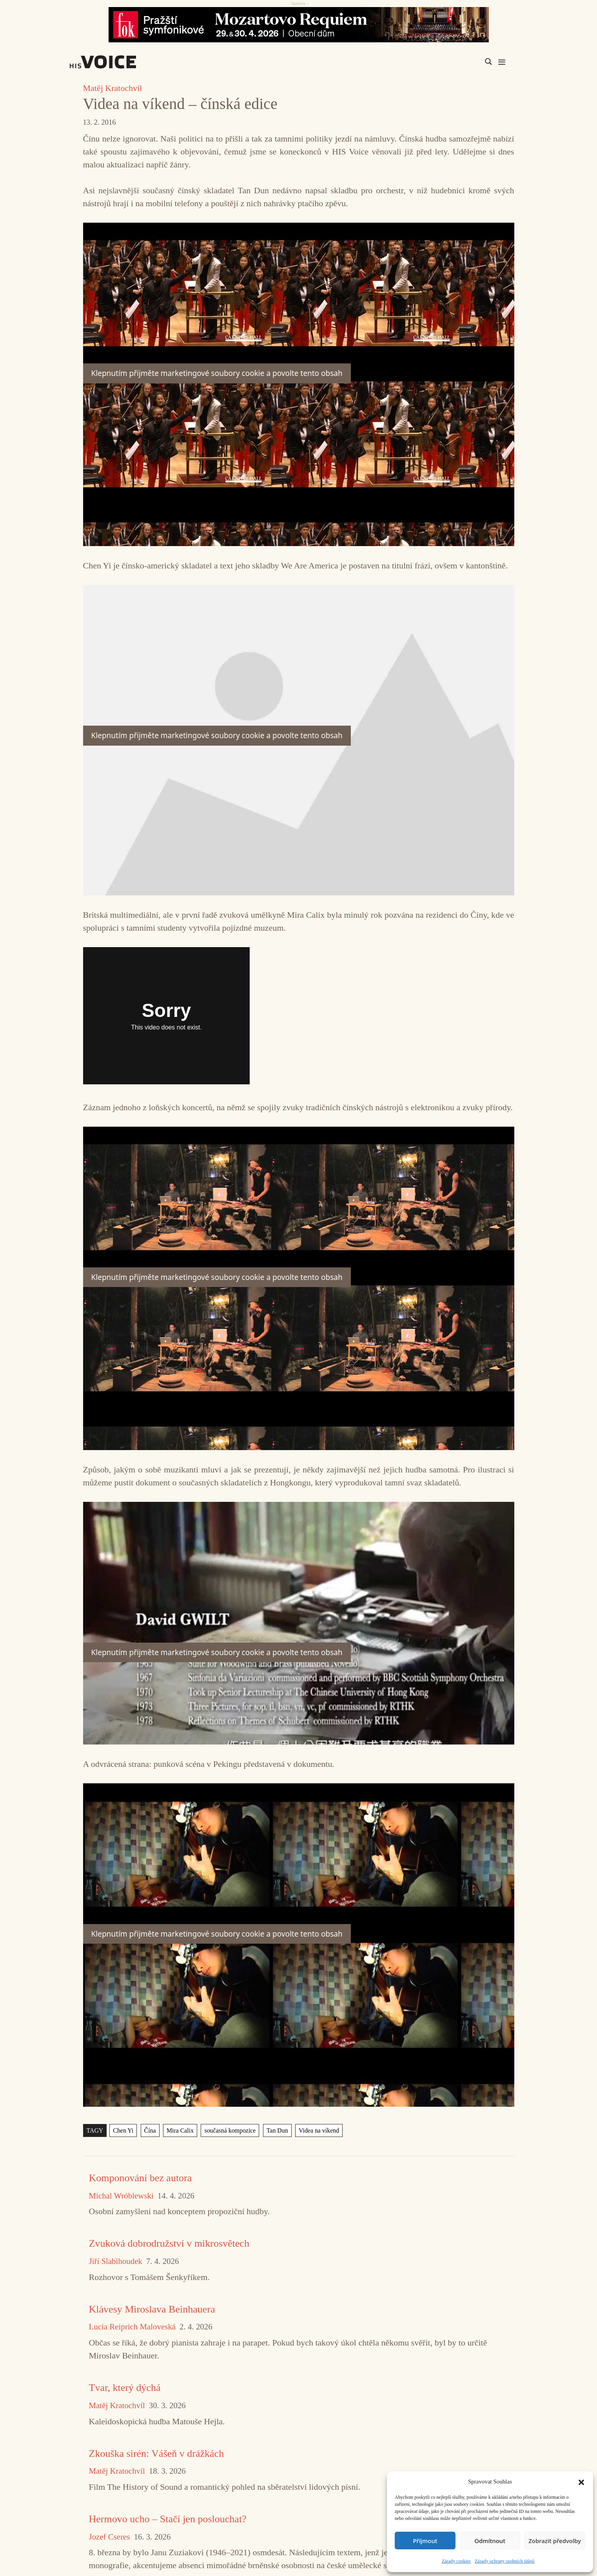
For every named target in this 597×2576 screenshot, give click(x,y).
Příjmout (425, 2541)
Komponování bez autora (140, 2178)
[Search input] (451, 61)
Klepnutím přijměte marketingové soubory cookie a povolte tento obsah (217, 373)
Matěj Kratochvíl (112, 88)
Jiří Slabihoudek (115, 2261)
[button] (581, 2481)
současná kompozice (230, 2130)
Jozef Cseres (109, 2537)
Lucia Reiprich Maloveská (132, 2327)
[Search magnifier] (488, 61)
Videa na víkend (319, 2130)
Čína (150, 2130)
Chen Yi (123, 2130)
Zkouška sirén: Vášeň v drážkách (156, 2453)
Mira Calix (180, 2130)
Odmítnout (489, 2541)
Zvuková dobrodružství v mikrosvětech (169, 2243)
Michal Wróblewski (121, 2196)
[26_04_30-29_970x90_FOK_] (298, 24)
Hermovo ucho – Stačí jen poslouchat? (168, 2519)
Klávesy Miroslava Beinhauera (152, 2309)
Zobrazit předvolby (554, 2541)
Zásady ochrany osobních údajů (504, 2561)
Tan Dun (277, 2130)
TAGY (95, 2130)
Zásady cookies (456, 2561)
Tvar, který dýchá (125, 2387)
